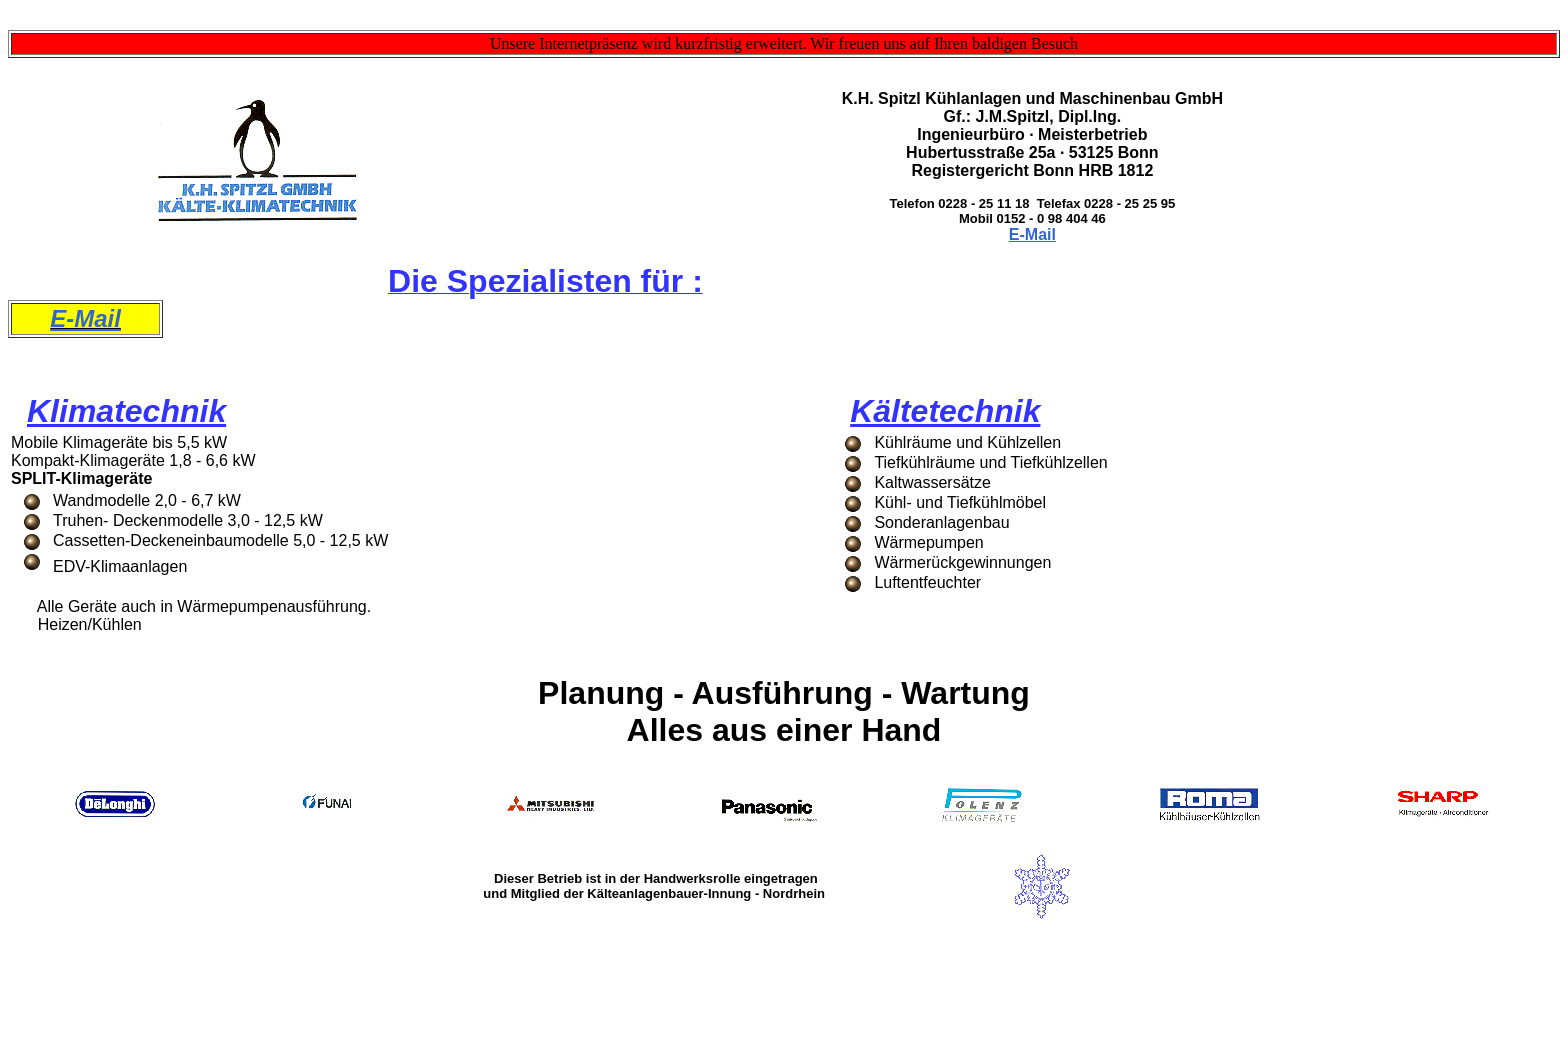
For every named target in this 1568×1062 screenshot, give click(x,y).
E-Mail (1032, 234)
